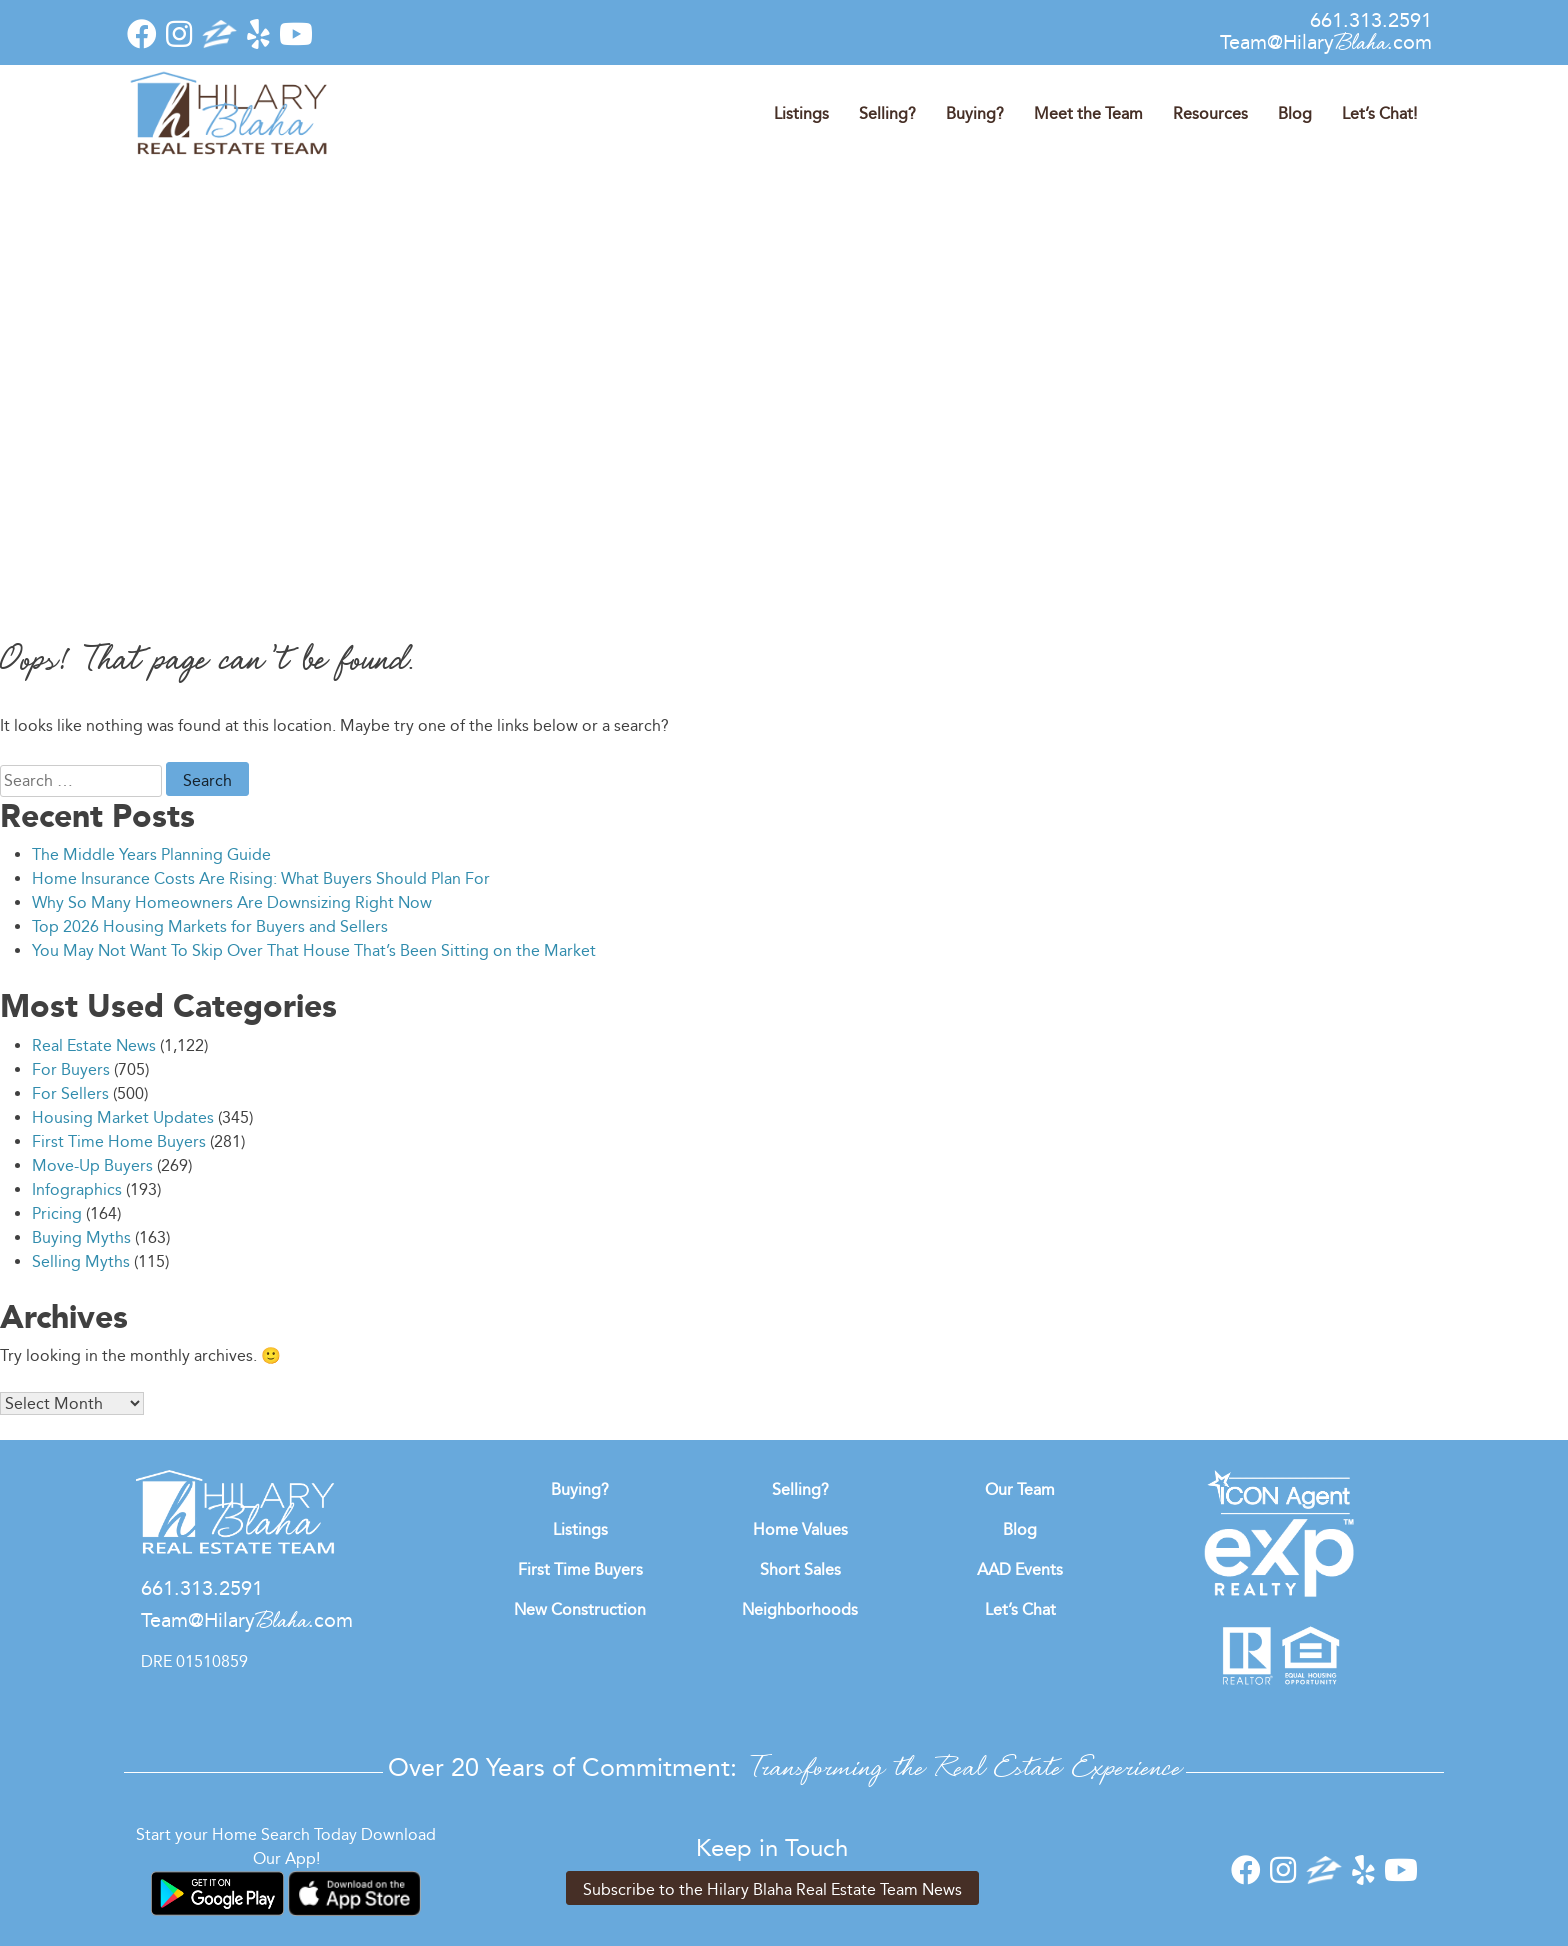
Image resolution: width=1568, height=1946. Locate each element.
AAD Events (1020, 1569)
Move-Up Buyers (92, 1165)
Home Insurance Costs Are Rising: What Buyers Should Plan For (261, 878)
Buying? (975, 113)
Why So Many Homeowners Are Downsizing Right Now (232, 902)
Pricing (57, 1213)
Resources (1210, 113)
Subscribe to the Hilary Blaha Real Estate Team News (772, 1889)
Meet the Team (1088, 113)
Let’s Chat (1020, 1609)
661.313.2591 (1371, 20)
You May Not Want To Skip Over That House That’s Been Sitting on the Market (314, 950)
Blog (1295, 113)
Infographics (77, 1189)
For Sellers (70, 1093)
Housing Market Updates (123, 1117)
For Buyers (71, 1069)
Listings (801, 113)
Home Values (800, 1529)
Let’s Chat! (1379, 113)
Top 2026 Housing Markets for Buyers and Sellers (210, 926)
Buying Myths (81, 1237)
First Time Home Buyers (119, 1141)
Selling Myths (81, 1261)
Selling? (887, 113)
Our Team (1020, 1489)
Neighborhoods (800, 1609)
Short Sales (800, 1569)
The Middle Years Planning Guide (151, 854)
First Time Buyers (580, 1569)
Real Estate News (94, 1045)
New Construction (580, 1609)
